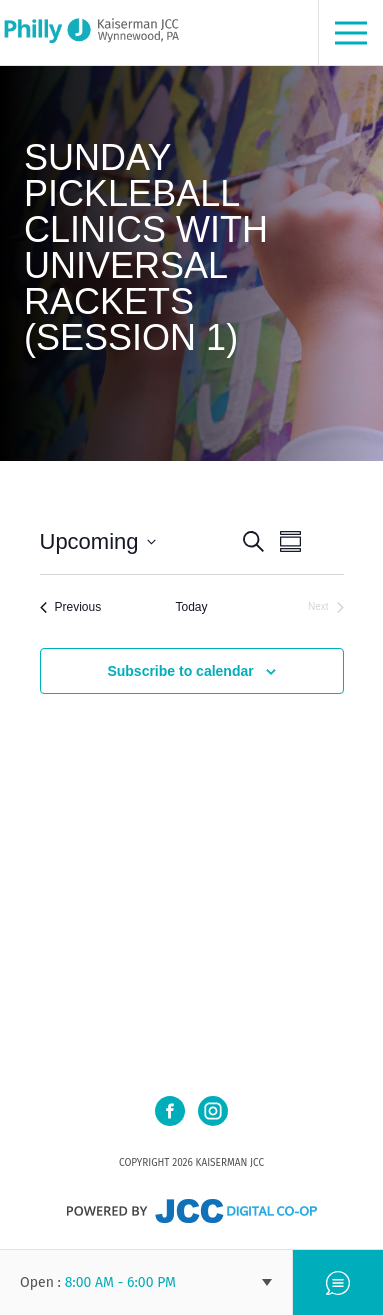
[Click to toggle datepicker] (98, 541)
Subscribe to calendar (180, 671)
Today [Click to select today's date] (191, 607)
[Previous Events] (71, 607)
